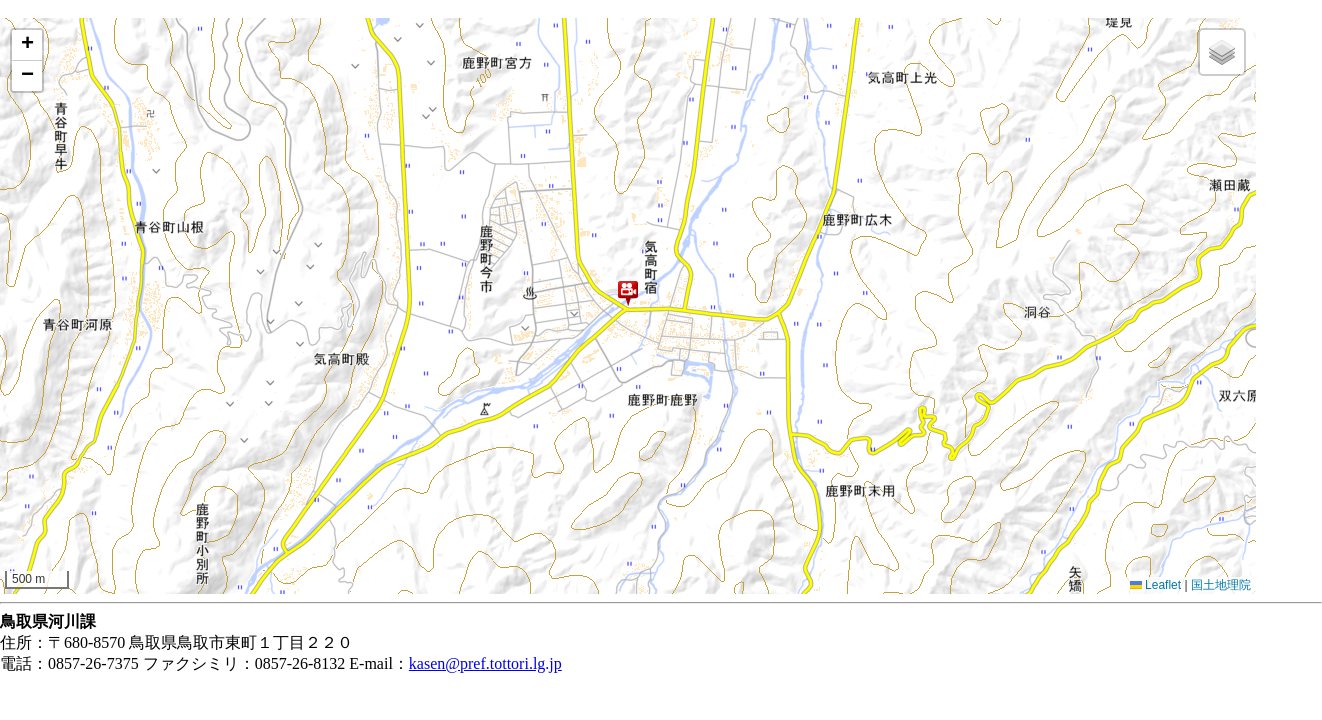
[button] (628, 293)
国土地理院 (1221, 585)
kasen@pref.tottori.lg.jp (485, 663)
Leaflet (1155, 585)
